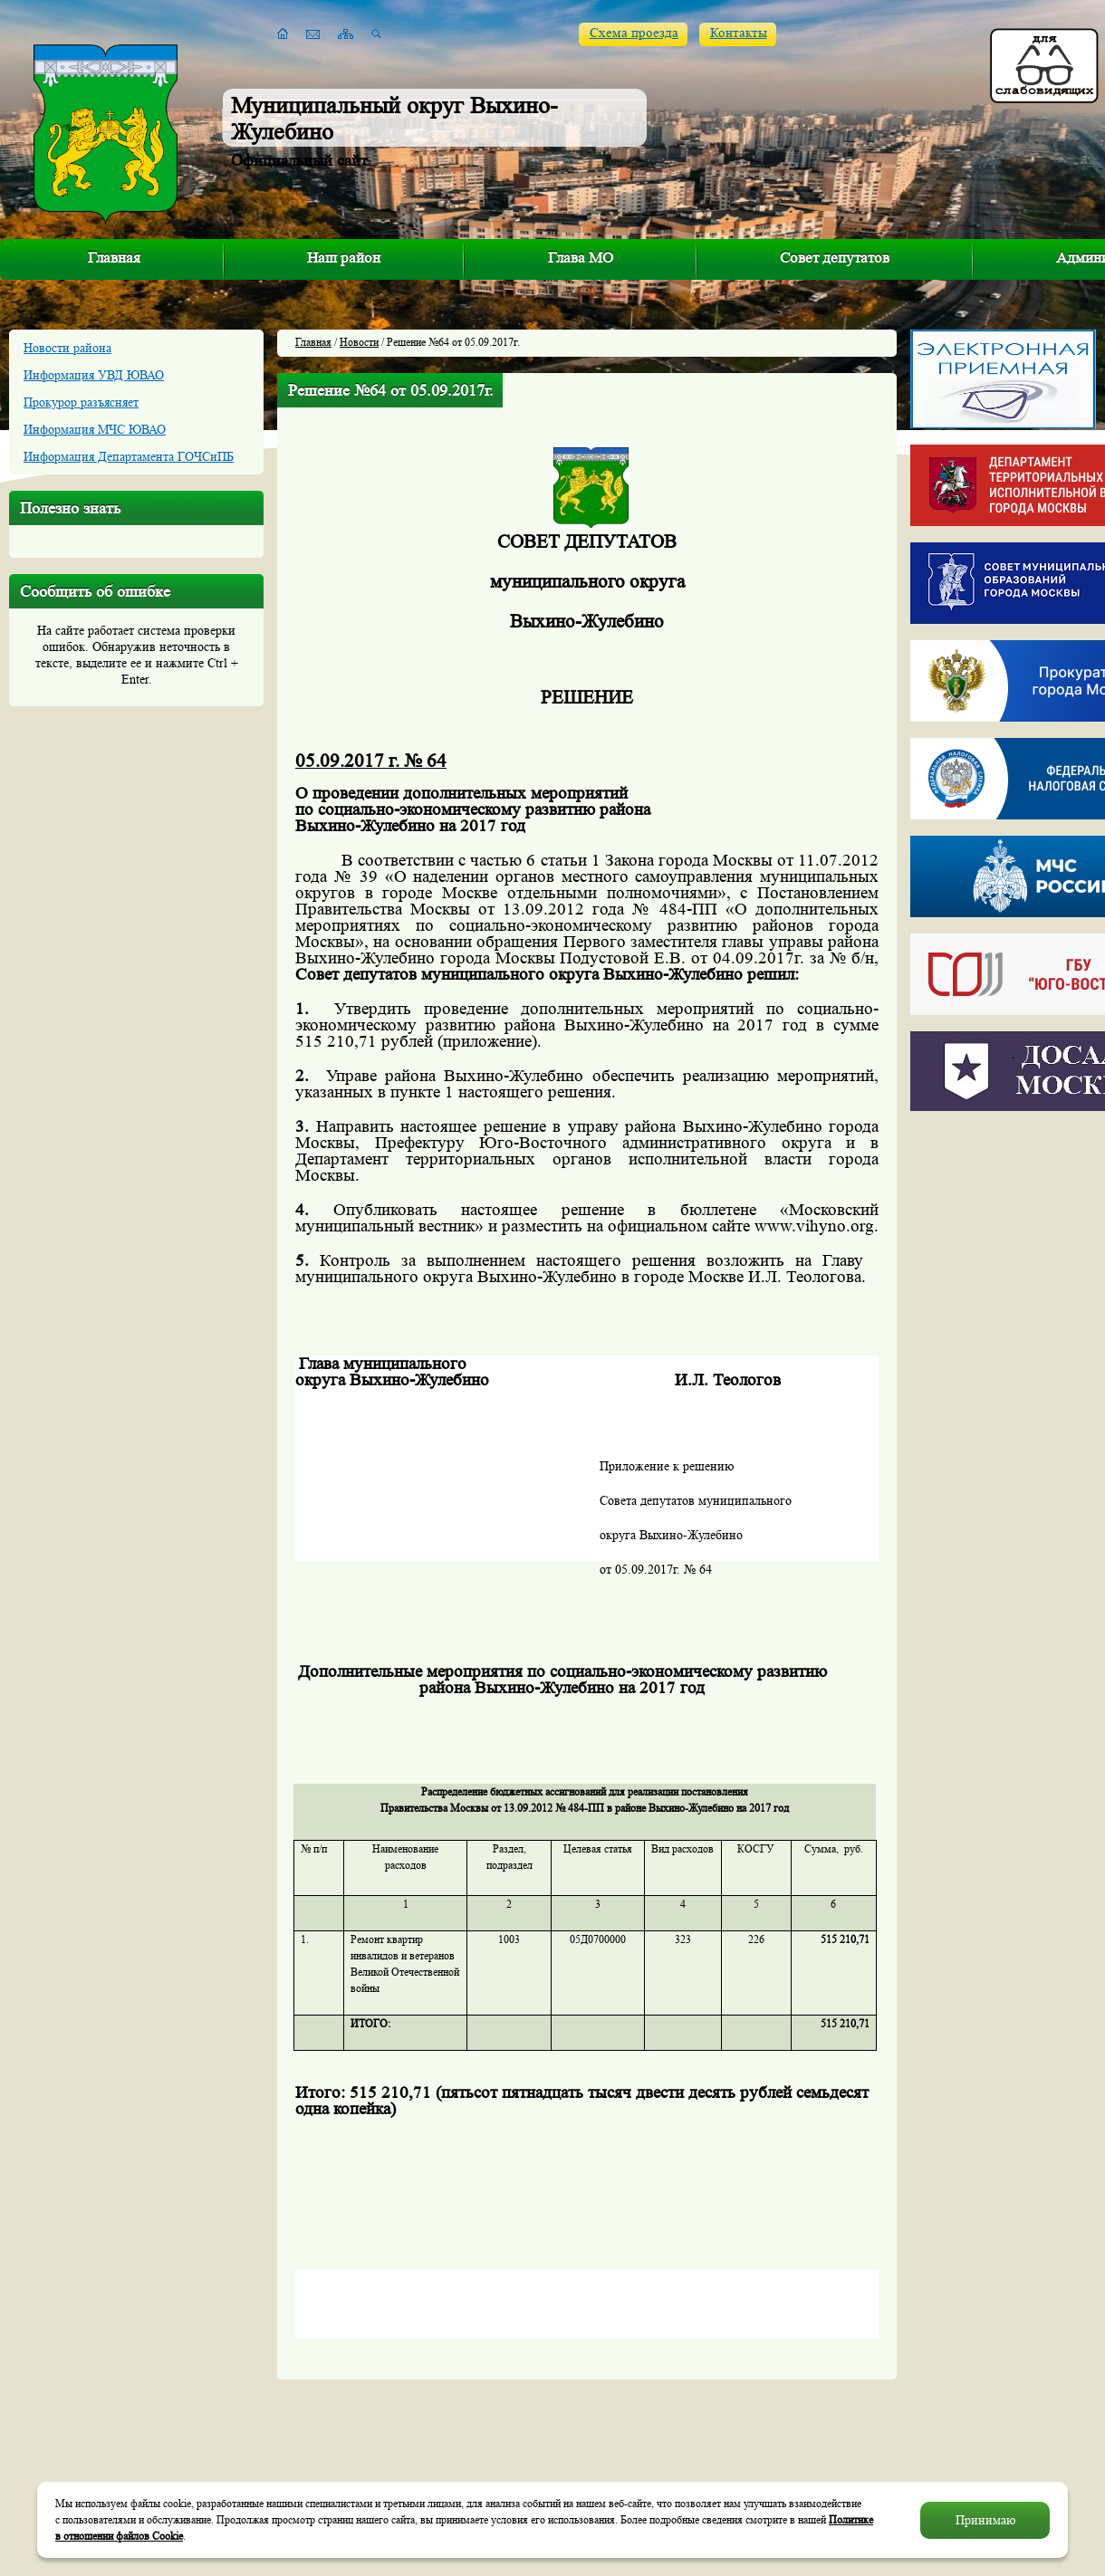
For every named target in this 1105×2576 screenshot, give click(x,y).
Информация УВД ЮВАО (94, 375)
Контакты (738, 33)
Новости (359, 342)
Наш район (343, 257)
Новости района (67, 347)
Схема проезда (634, 33)
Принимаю (985, 2520)
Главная (114, 257)
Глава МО (580, 257)
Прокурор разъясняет (81, 402)
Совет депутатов (834, 257)
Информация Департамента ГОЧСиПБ (129, 456)
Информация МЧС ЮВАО (95, 429)
